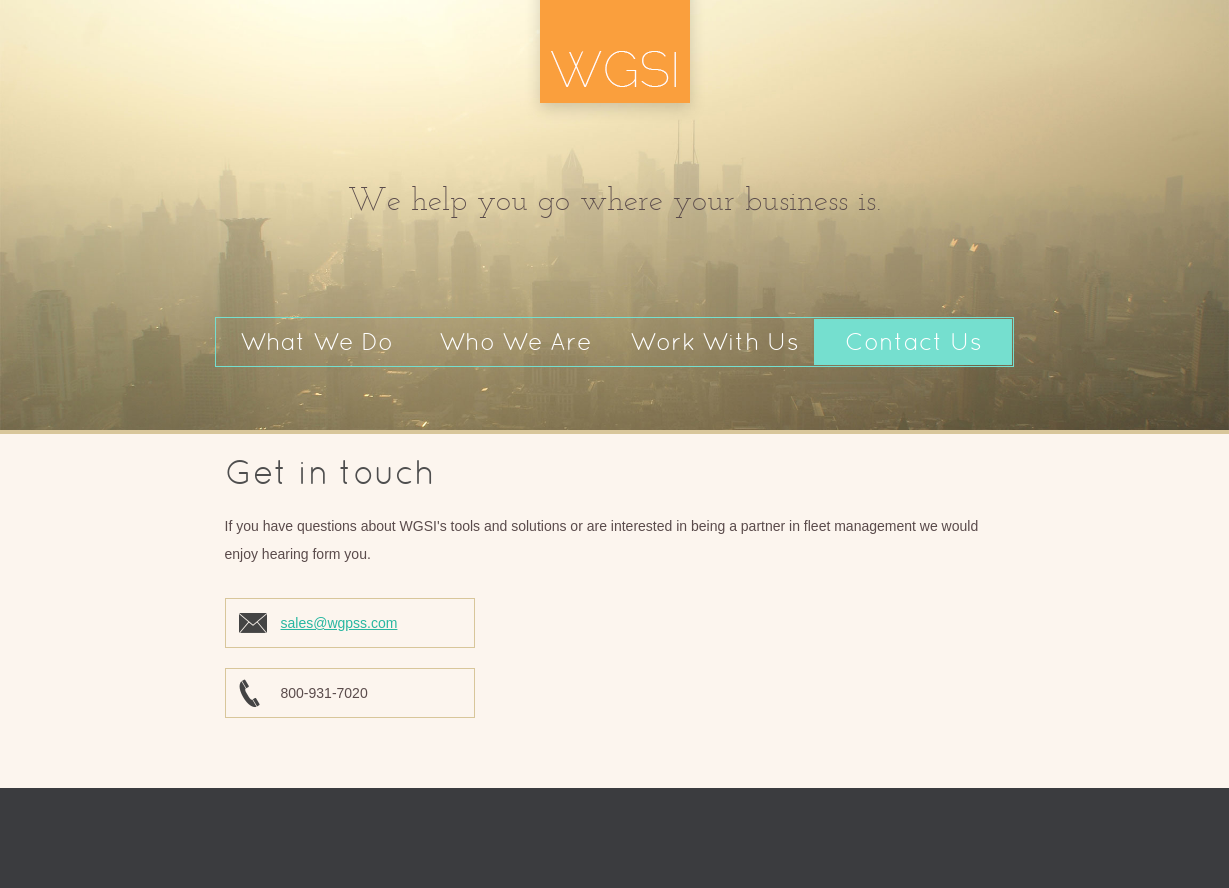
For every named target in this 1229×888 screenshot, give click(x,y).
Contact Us (913, 341)
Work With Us (714, 341)
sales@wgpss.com (339, 623)
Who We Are (515, 341)
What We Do (316, 341)
